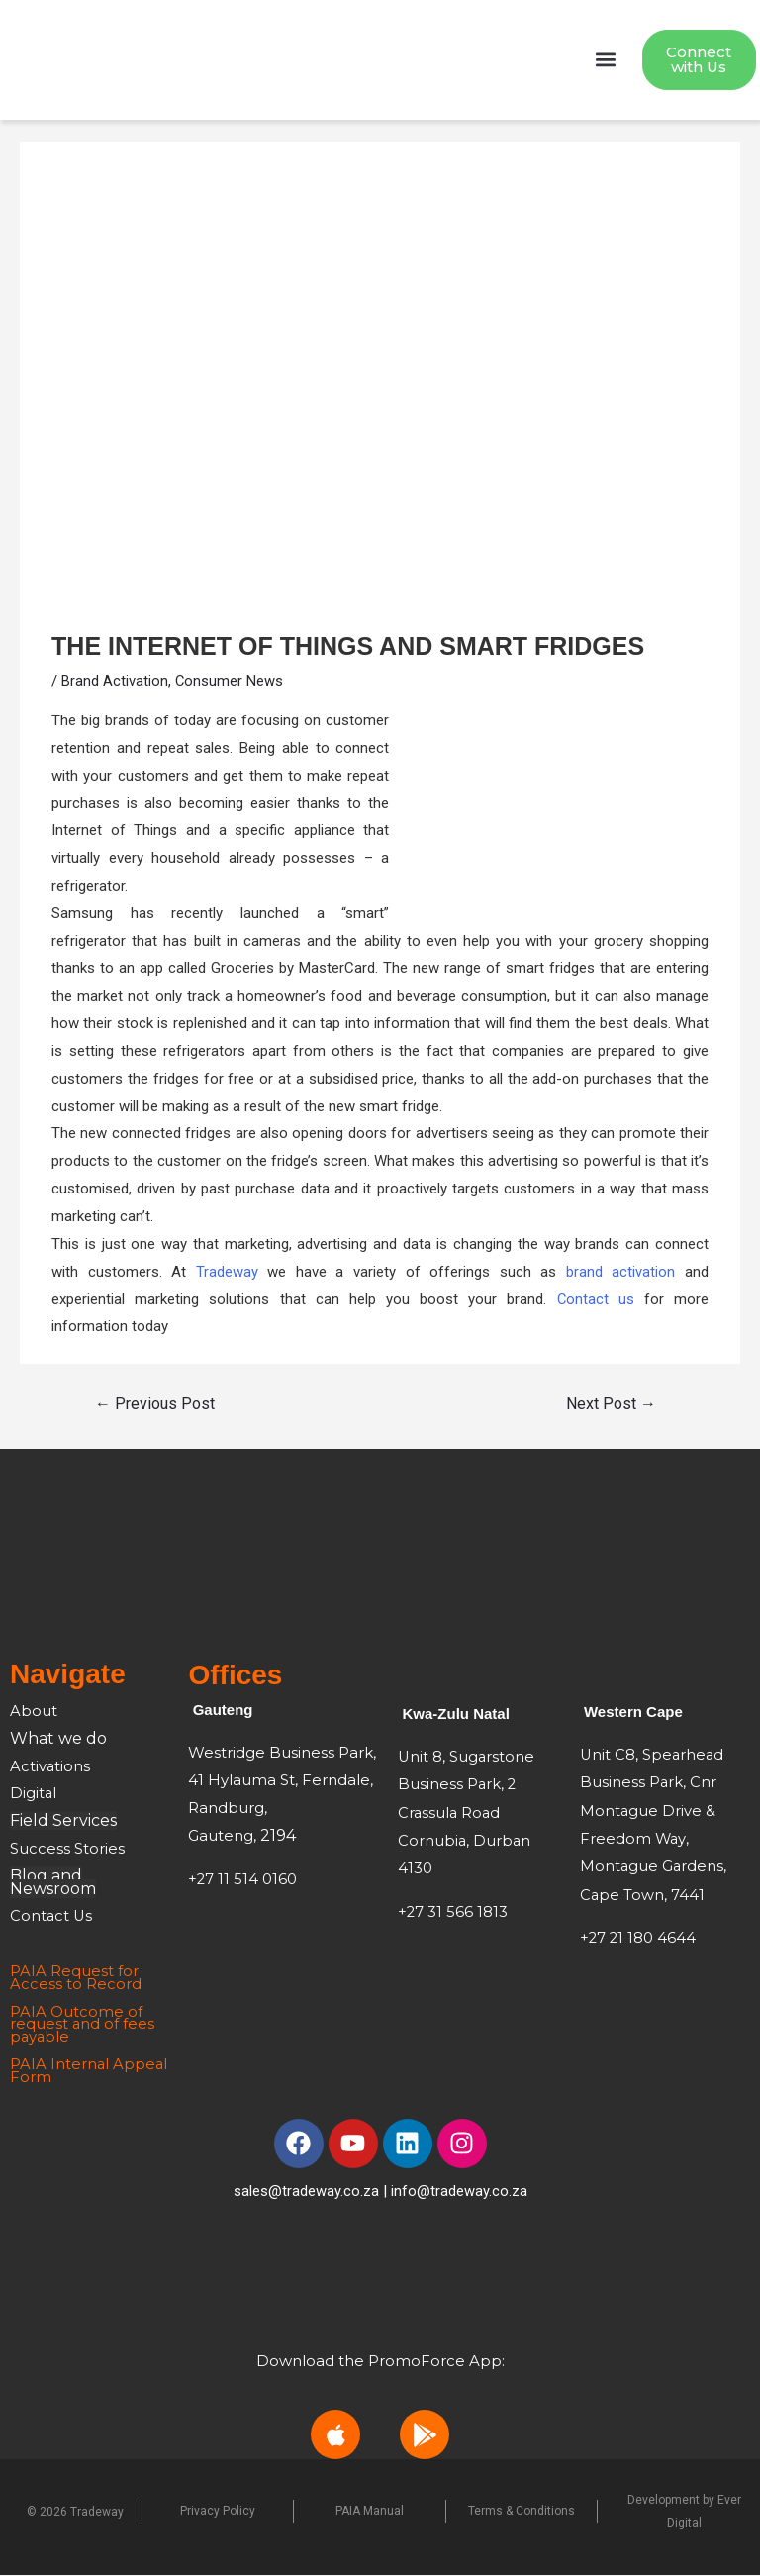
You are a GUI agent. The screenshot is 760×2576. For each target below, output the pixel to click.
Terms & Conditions (521, 2513)
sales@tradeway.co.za (306, 2192)
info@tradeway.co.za (459, 2192)
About (35, 1711)
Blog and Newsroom (53, 1883)
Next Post (611, 1404)
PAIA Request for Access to (74, 1978)
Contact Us (52, 1917)
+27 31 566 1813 (453, 1909)
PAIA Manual (369, 2513)
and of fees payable (82, 2032)
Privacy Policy (217, 2513)
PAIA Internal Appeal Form (60, 2071)
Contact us (595, 1300)
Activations (50, 1767)
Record (114, 1984)
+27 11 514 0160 (243, 1879)
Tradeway (227, 1273)
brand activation (621, 1273)
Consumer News (229, 682)
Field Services (63, 1821)
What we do (58, 1739)
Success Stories (67, 1849)
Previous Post (155, 1404)
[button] (606, 61)
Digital (33, 1794)
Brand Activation (114, 682)
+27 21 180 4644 (639, 1935)
